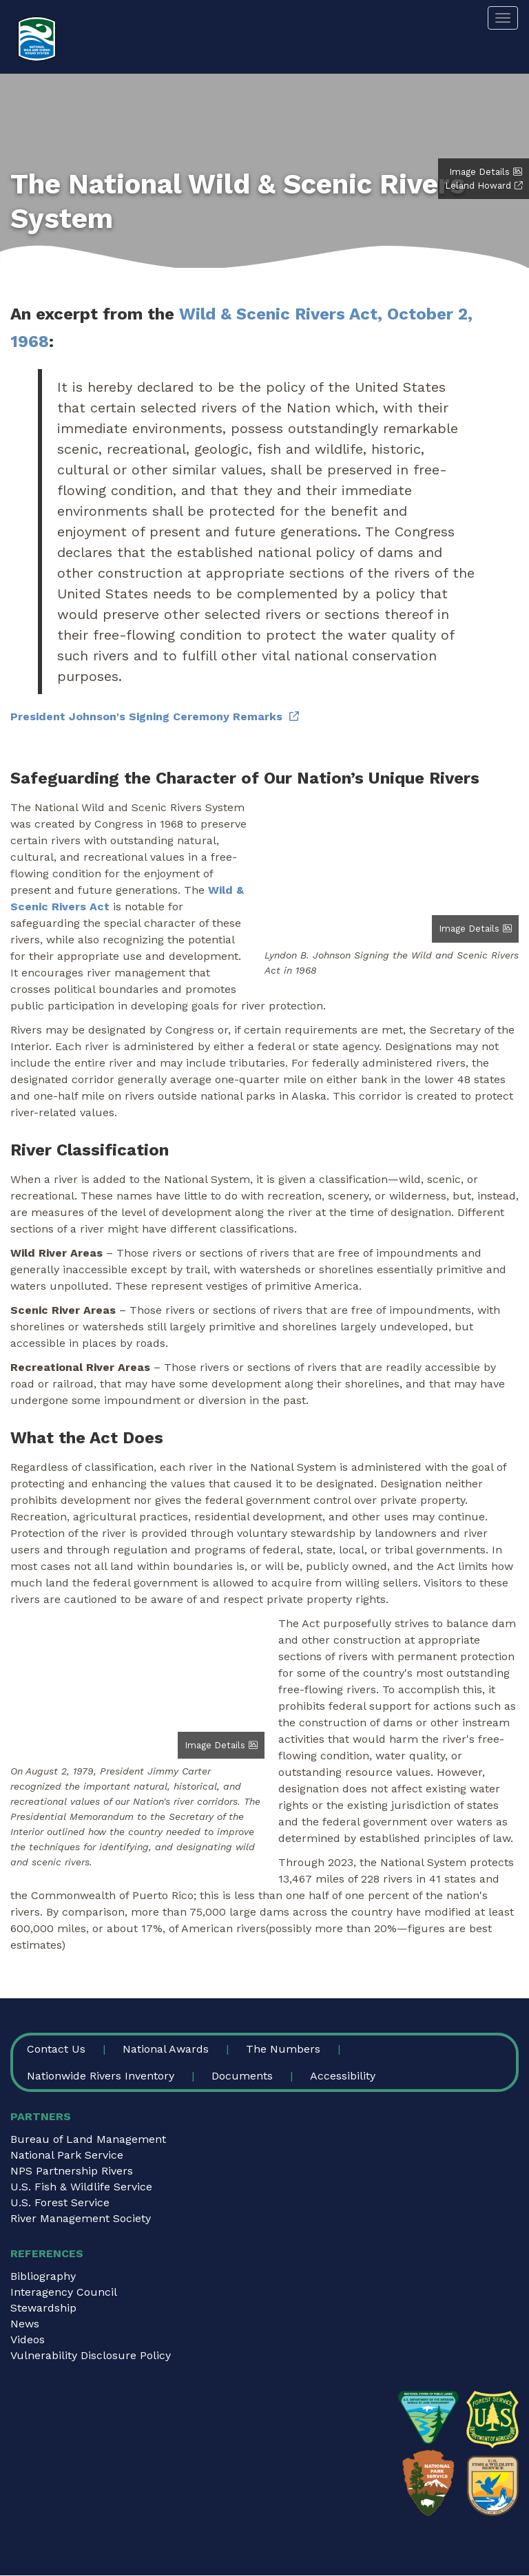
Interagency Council (63, 2292)
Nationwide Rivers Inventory (100, 2075)
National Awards (166, 2048)
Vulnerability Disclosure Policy (90, 2355)
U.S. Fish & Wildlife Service (81, 2186)
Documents (242, 2075)
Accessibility (342, 2075)
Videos (27, 2339)
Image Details (479, 172)
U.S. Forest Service (60, 2202)
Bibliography (43, 2276)
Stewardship (43, 2308)
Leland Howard (478, 185)
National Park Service (66, 2155)
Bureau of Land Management (88, 2139)
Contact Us (56, 2048)
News (24, 2323)
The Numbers (283, 2048)
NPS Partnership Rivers (71, 2171)
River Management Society (80, 2218)
